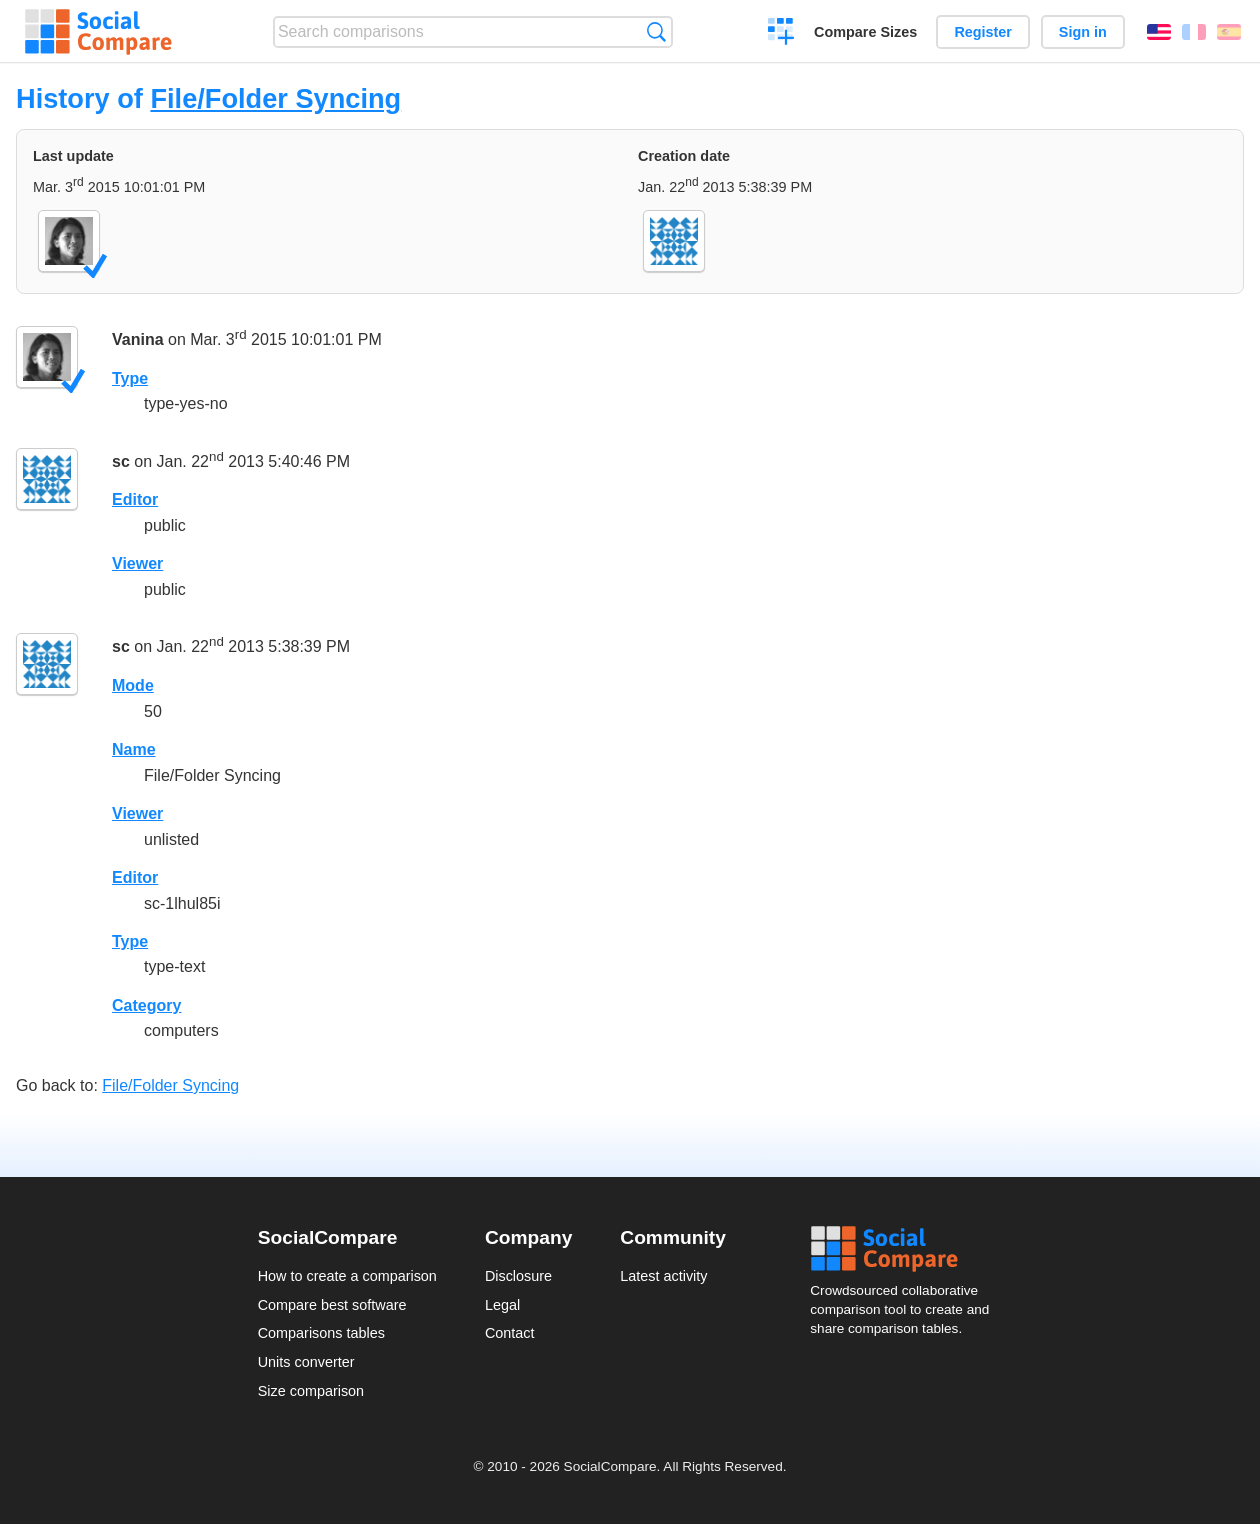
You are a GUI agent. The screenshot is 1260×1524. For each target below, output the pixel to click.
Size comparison (311, 1391)
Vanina (138, 339)
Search (656, 31)
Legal (502, 1305)
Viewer (137, 563)
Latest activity (663, 1276)
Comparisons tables (321, 1333)
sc (121, 461)
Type (130, 378)
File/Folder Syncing (275, 98)
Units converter (306, 1362)
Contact (510, 1333)
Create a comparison (781, 34)
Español (1229, 32)
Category (146, 1005)
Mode (133, 685)
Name (134, 749)
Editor (135, 499)
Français (1194, 32)
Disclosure (518, 1276)
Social (906, 1249)
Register (983, 32)
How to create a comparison (347, 1276)
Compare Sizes (865, 32)
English (1159, 32)
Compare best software (332, 1305)
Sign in (1083, 32)
